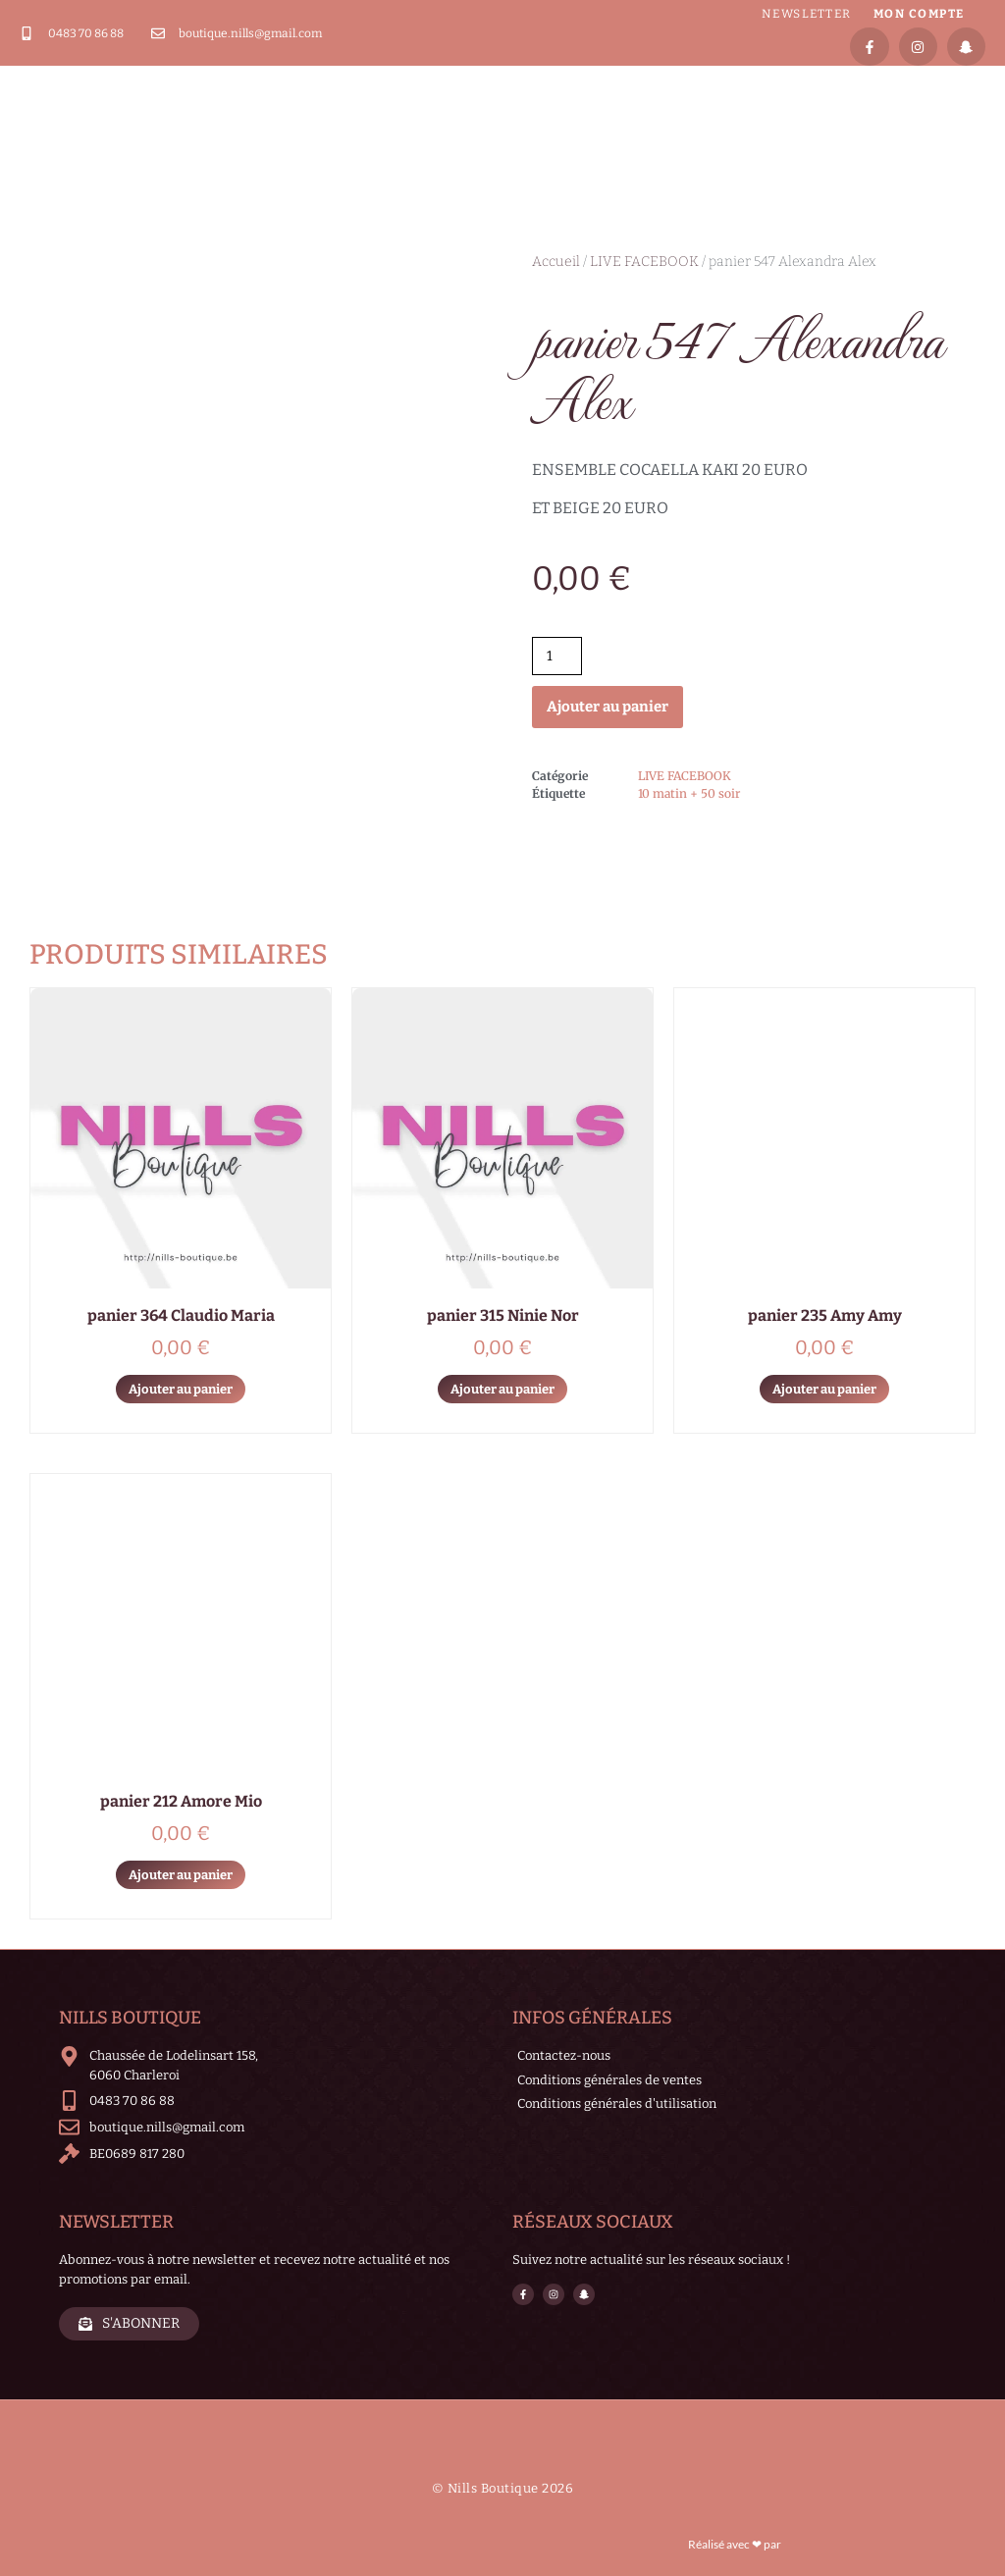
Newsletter (807, 14)
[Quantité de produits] (557, 656)
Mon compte (919, 14)
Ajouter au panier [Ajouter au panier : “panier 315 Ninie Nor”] (502, 1389)
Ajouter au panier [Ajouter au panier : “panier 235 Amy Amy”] (824, 1389)
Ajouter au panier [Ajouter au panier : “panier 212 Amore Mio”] (181, 1874)
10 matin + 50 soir (689, 793)
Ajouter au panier (607, 706)
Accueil (556, 261)
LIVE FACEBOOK (644, 261)
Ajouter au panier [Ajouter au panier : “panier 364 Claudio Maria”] (181, 1389)
